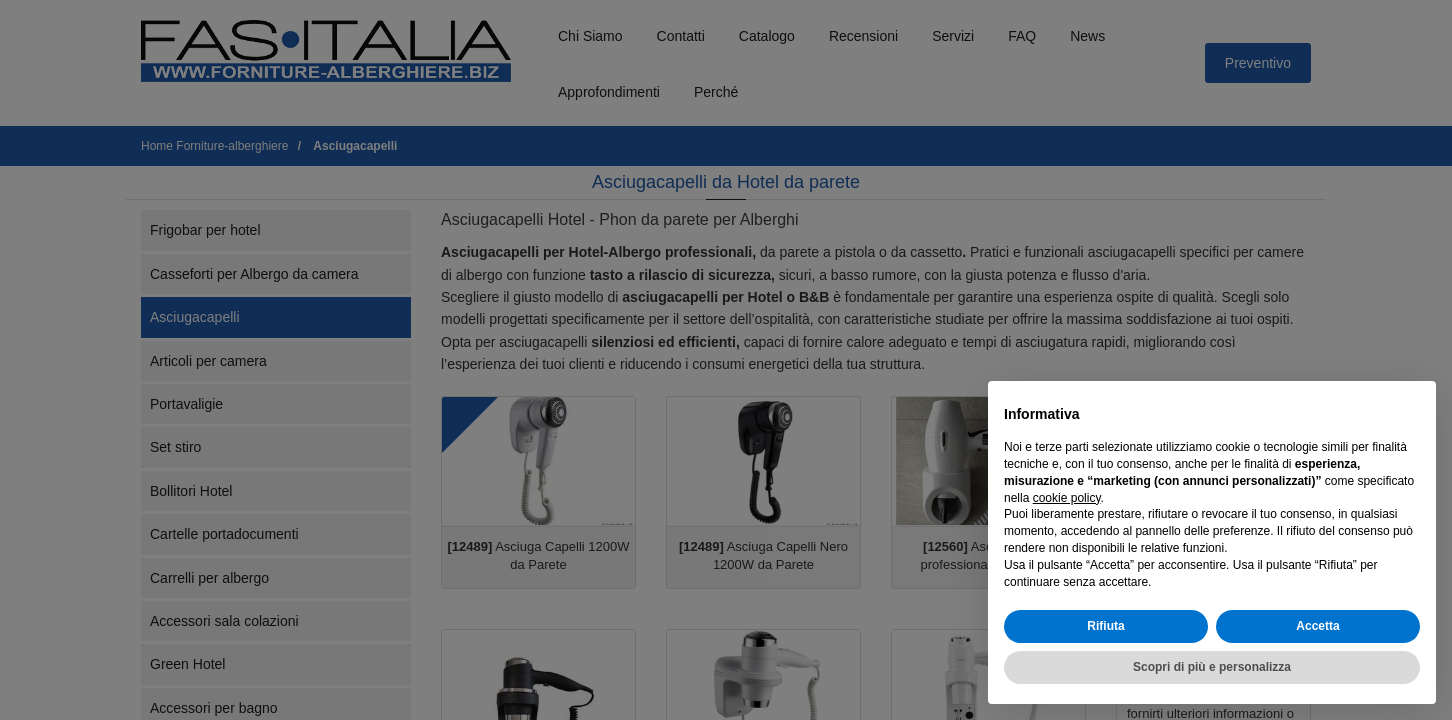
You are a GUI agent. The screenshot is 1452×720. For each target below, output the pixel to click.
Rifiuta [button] (1105, 626)
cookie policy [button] (1067, 498)
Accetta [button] (1317, 626)
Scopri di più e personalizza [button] (1212, 667)
